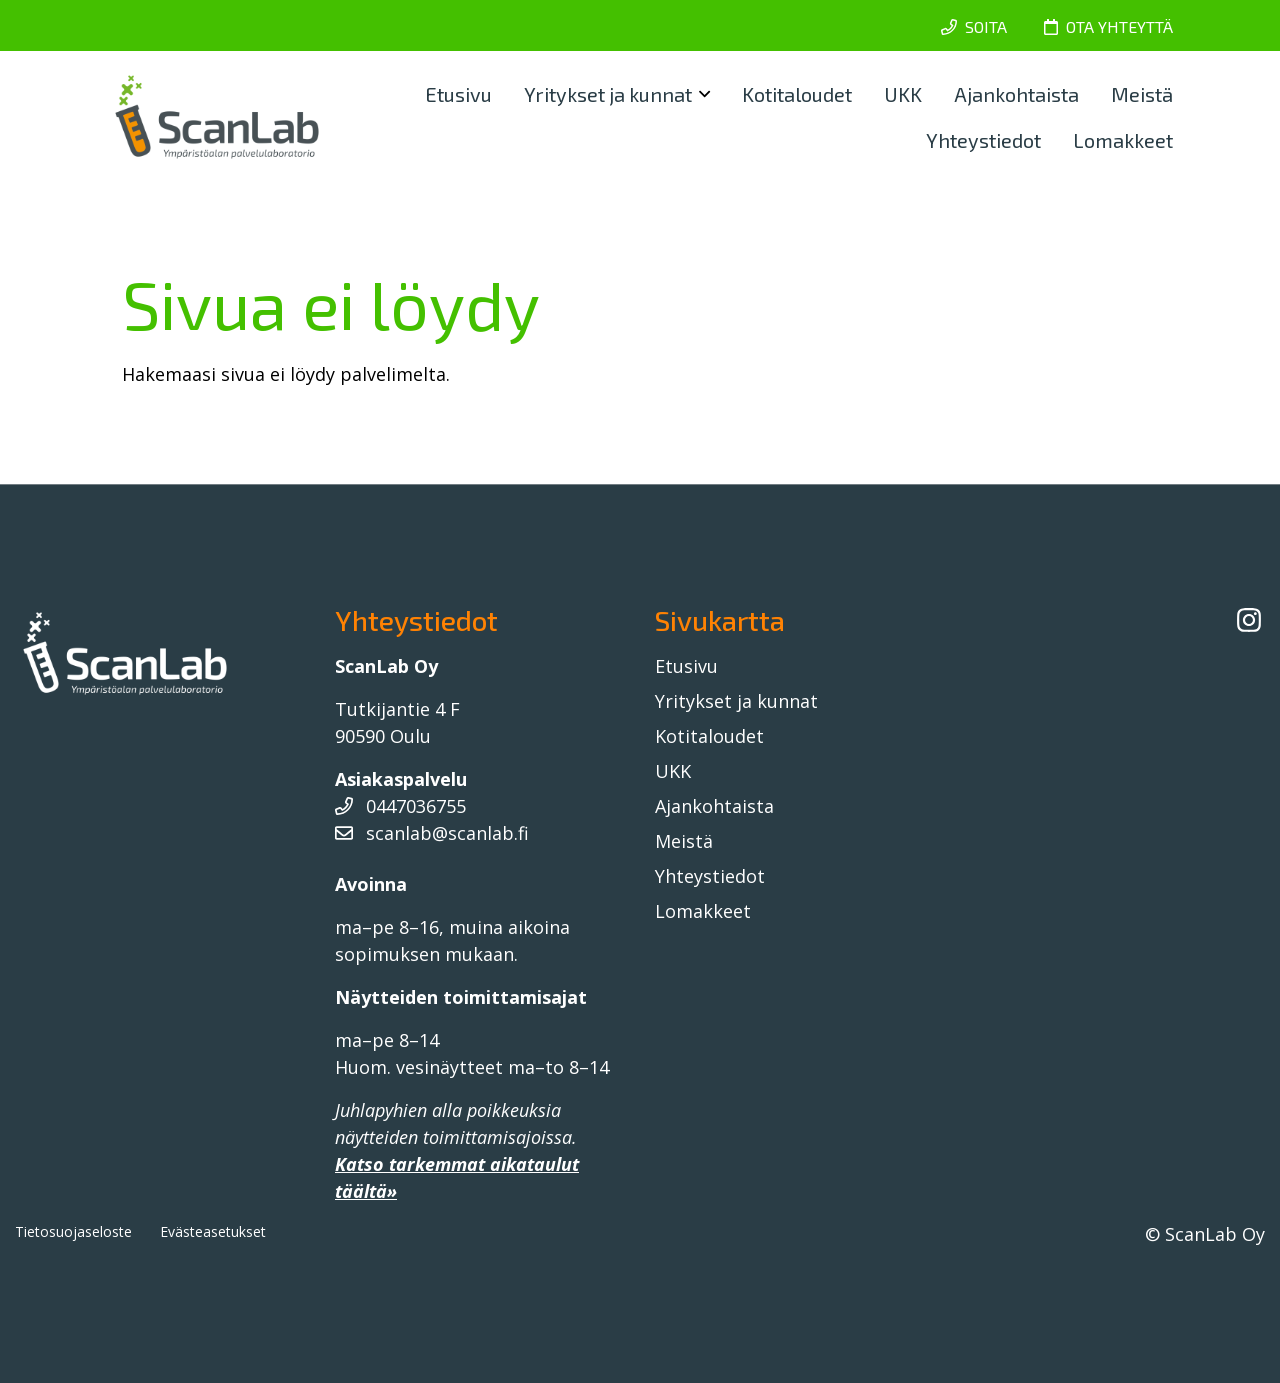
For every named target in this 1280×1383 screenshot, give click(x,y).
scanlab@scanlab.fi (432, 833)
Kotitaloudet (797, 94)
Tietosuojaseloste (73, 1231)
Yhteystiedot (983, 140)
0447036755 (400, 806)
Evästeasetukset (213, 1231)
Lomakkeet (1123, 140)
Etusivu (458, 94)
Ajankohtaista (1016, 94)
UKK (903, 94)
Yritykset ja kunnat (608, 94)
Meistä (1142, 94)
